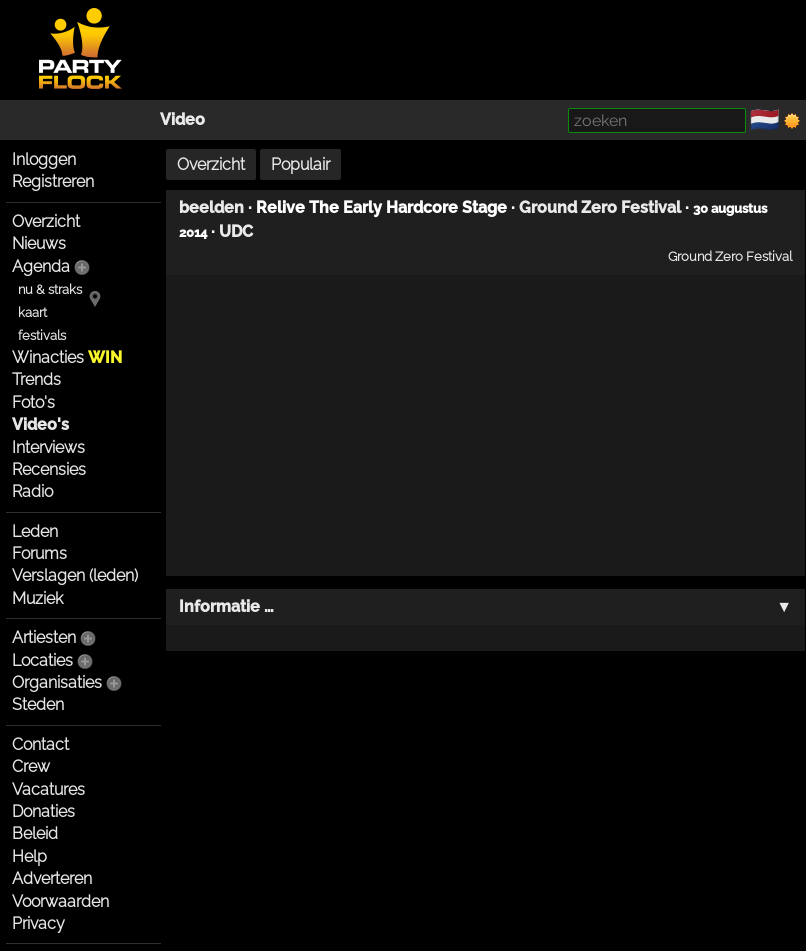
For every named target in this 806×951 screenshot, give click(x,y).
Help (29, 856)
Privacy (38, 923)
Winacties (67, 357)
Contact (40, 744)
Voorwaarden (60, 901)
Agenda (41, 266)
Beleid (35, 833)
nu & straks (50, 289)
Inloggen (44, 159)
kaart (32, 312)
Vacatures (48, 789)
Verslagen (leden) (75, 575)
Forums (39, 553)
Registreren (53, 181)
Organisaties (57, 682)
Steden (38, 704)
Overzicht (46, 221)
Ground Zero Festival (600, 207)
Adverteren (52, 878)
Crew (31, 766)
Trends (36, 379)
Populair (300, 164)
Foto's (33, 402)
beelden (211, 207)
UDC (236, 231)
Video (182, 119)
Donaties (43, 811)
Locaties (42, 660)
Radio (32, 491)
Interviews (48, 447)
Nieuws (39, 243)
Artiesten (44, 637)
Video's (40, 424)
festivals (42, 335)
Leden (35, 531)
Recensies (49, 469)
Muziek (37, 598)
